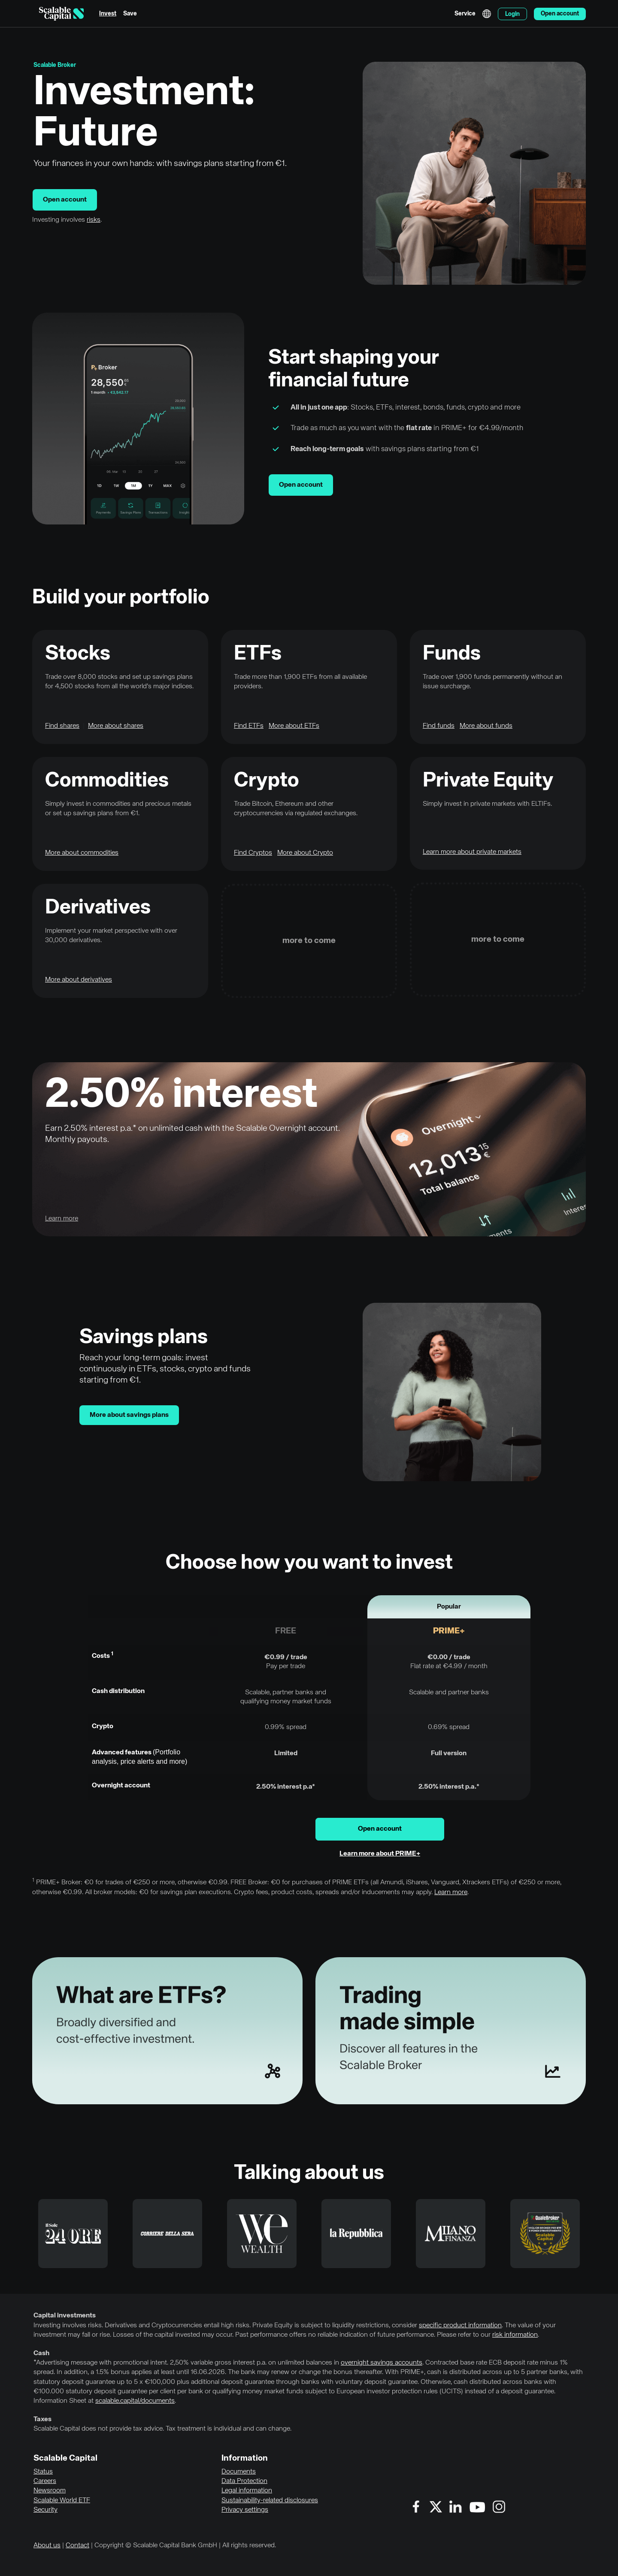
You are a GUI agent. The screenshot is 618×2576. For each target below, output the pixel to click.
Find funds (438, 726)
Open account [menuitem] (560, 14)
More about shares (115, 726)
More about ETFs (294, 726)
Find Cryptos (253, 853)
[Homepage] (61, 14)
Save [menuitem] (130, 14)
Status (43, 2471)
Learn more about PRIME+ (379, 1853)
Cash (41, 2353)
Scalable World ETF (61, 2500)
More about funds (486, 726)
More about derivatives (78, 979)
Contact (77, 2545)
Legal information (246, 2490)
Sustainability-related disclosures (269, 2500)
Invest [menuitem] (107, 14)
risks (93, 220)
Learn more (450, 1892)
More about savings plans (129, 1415)
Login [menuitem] (512, 14)
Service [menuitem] (465, 14)
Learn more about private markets (472, 852)
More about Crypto (305, 853)
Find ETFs (249, 726)
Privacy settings (244, 2510)
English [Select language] (486, 13)
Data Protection (244, 2481)
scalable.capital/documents (135, 2401)
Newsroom (49, 2490)
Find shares (62, 726)
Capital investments (64, 2315)
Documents (238, 2471)
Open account (65, 199)
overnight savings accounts (381, 2362)
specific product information (460, 2325)
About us (47, 2545)
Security (45, 2510)
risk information (515, 2335)
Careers (44, 2481)
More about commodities (81, 853)
